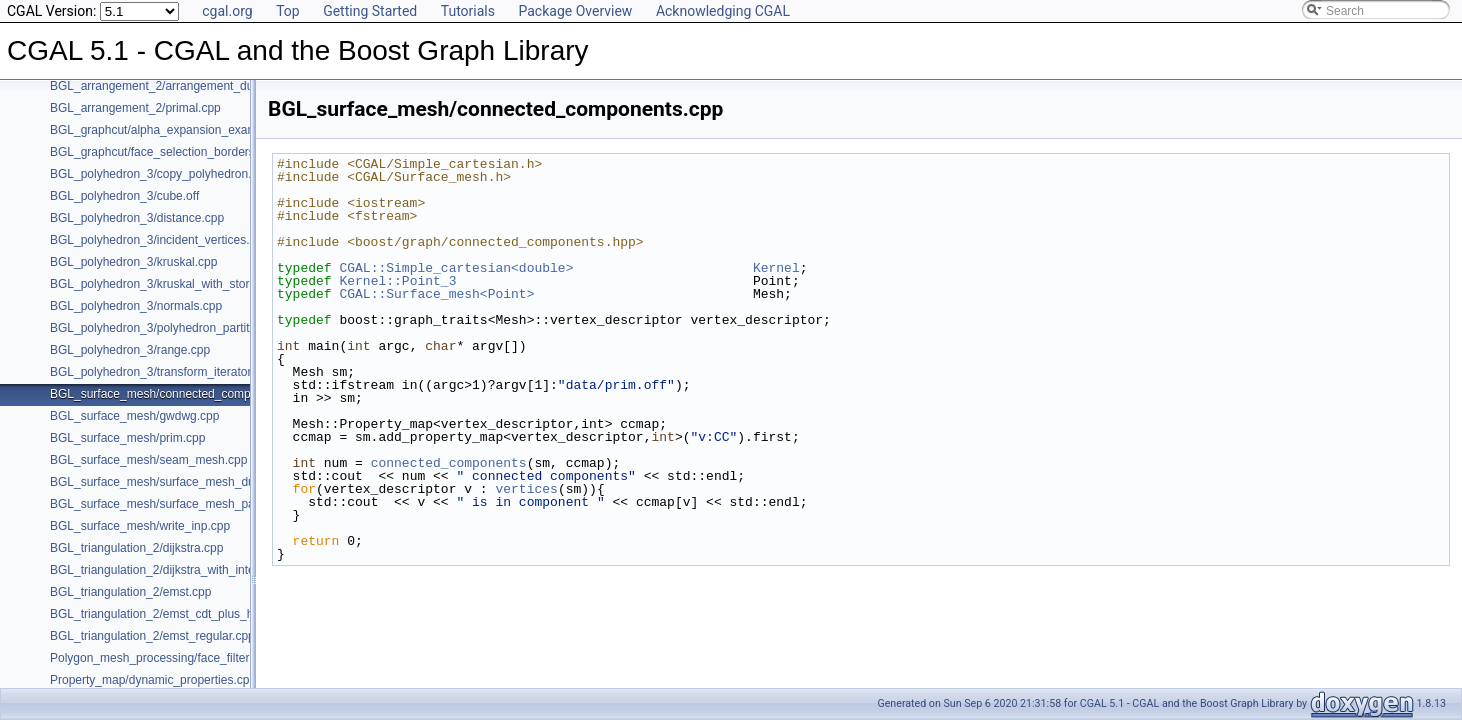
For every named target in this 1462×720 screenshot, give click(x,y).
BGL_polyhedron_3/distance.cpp (137, 218)
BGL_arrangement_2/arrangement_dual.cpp (168, 86)
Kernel (776, 268)
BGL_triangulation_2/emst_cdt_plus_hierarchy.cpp (184, 614)
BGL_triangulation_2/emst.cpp (130, 592)
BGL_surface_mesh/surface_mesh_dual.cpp (168, 482)
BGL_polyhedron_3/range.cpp (130, 350)
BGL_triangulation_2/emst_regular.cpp (152, 636)
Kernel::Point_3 (397, 281)
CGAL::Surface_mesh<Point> (436, 294)
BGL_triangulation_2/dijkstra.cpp (136, 548)
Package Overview (575, 11)
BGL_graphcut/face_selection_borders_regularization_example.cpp (229, 152)
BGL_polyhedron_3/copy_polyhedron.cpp (160, 174)
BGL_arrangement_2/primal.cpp (135, 108)
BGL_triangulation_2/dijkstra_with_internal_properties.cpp (204, 570)
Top (288, 11)
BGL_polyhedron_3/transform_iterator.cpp (161, 372)
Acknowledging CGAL (723, 11)
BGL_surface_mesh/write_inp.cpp (140, 526)
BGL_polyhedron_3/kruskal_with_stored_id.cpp (176, 284)
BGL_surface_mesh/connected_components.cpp (180, 394)
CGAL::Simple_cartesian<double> (456, 268)
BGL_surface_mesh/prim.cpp (127, 438)
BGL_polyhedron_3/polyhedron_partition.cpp (169, 328)
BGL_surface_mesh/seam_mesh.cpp (148, 460)
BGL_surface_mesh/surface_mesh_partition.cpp (178, 504)
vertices (526, 489)
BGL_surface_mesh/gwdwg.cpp (134, 416)
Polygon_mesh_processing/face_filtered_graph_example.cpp (212, 658)
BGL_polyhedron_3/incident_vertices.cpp (159, 240)
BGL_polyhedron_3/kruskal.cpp (133, 262)
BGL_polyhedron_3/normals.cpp (136, 306)
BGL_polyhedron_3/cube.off (124, 196)
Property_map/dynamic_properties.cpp (153, 680)
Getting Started (370, 11)
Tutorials (468, 11)
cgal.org (227, 11)
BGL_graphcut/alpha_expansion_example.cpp (173, 130)
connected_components (449, 463)
